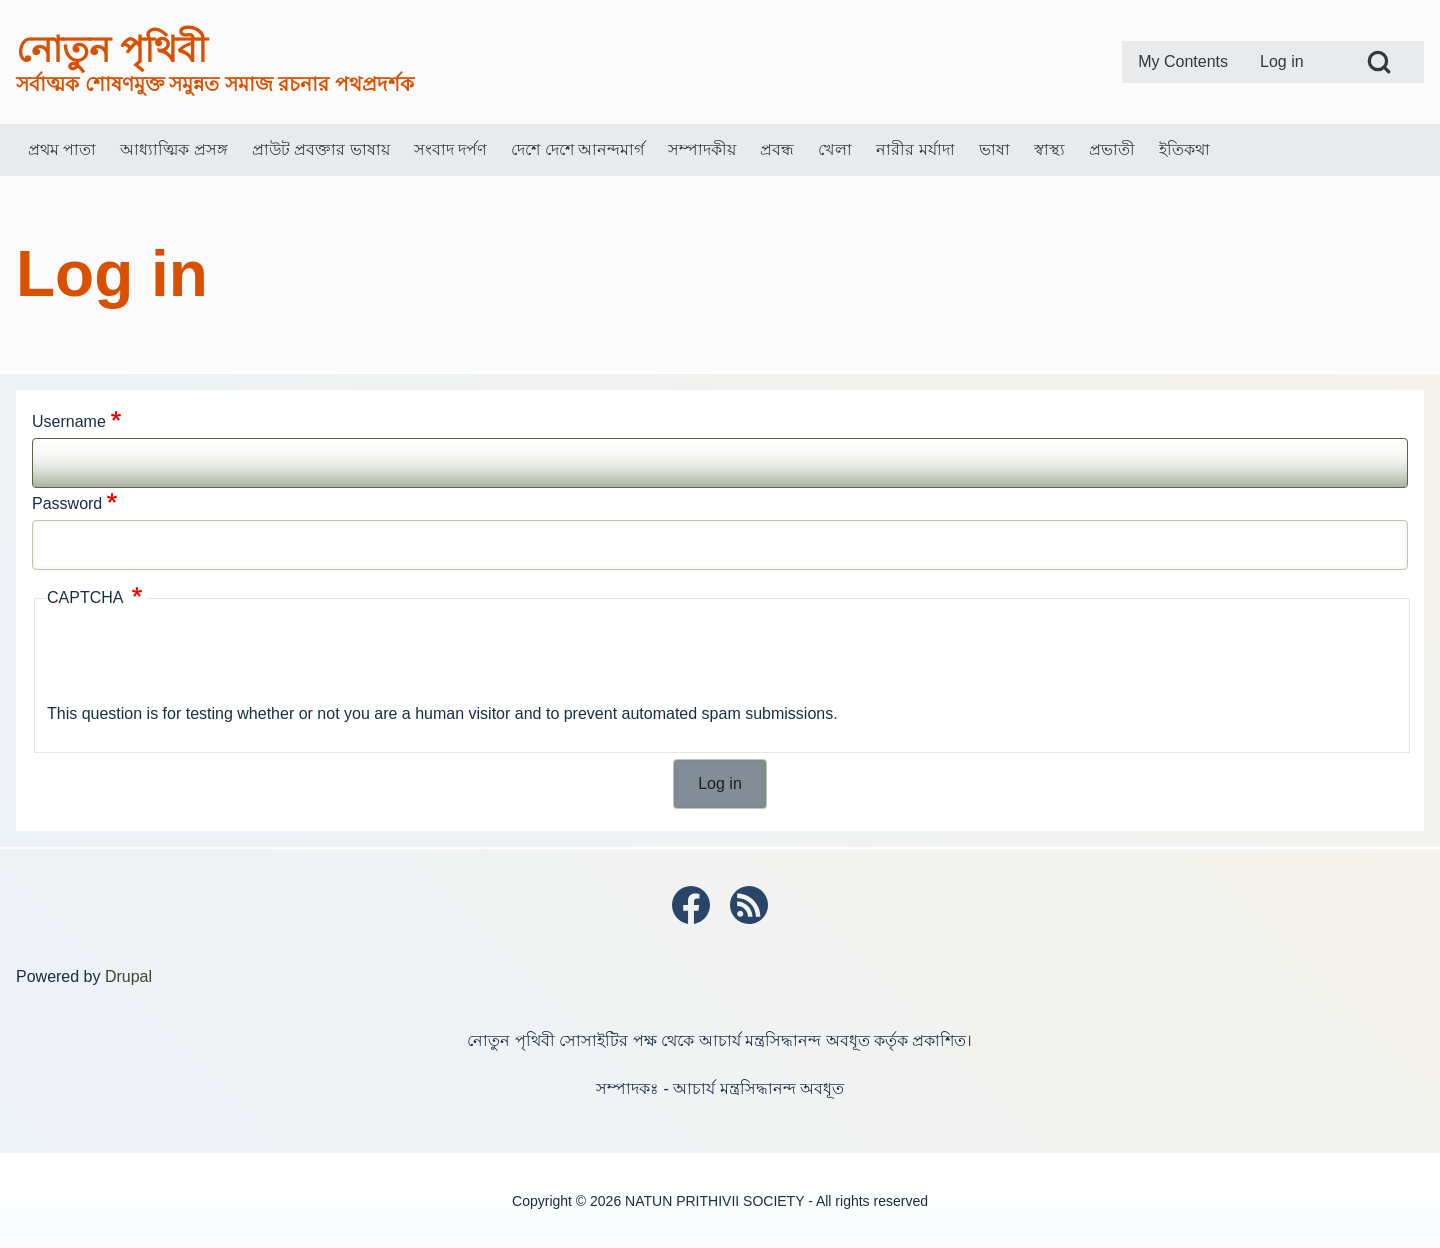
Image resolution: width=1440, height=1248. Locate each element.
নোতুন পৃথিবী (111, 49)
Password (67, 503)
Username (69, 421)
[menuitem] (1183, 62)
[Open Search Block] (1379, 62)
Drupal (128, 976)
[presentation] (199, 659)
